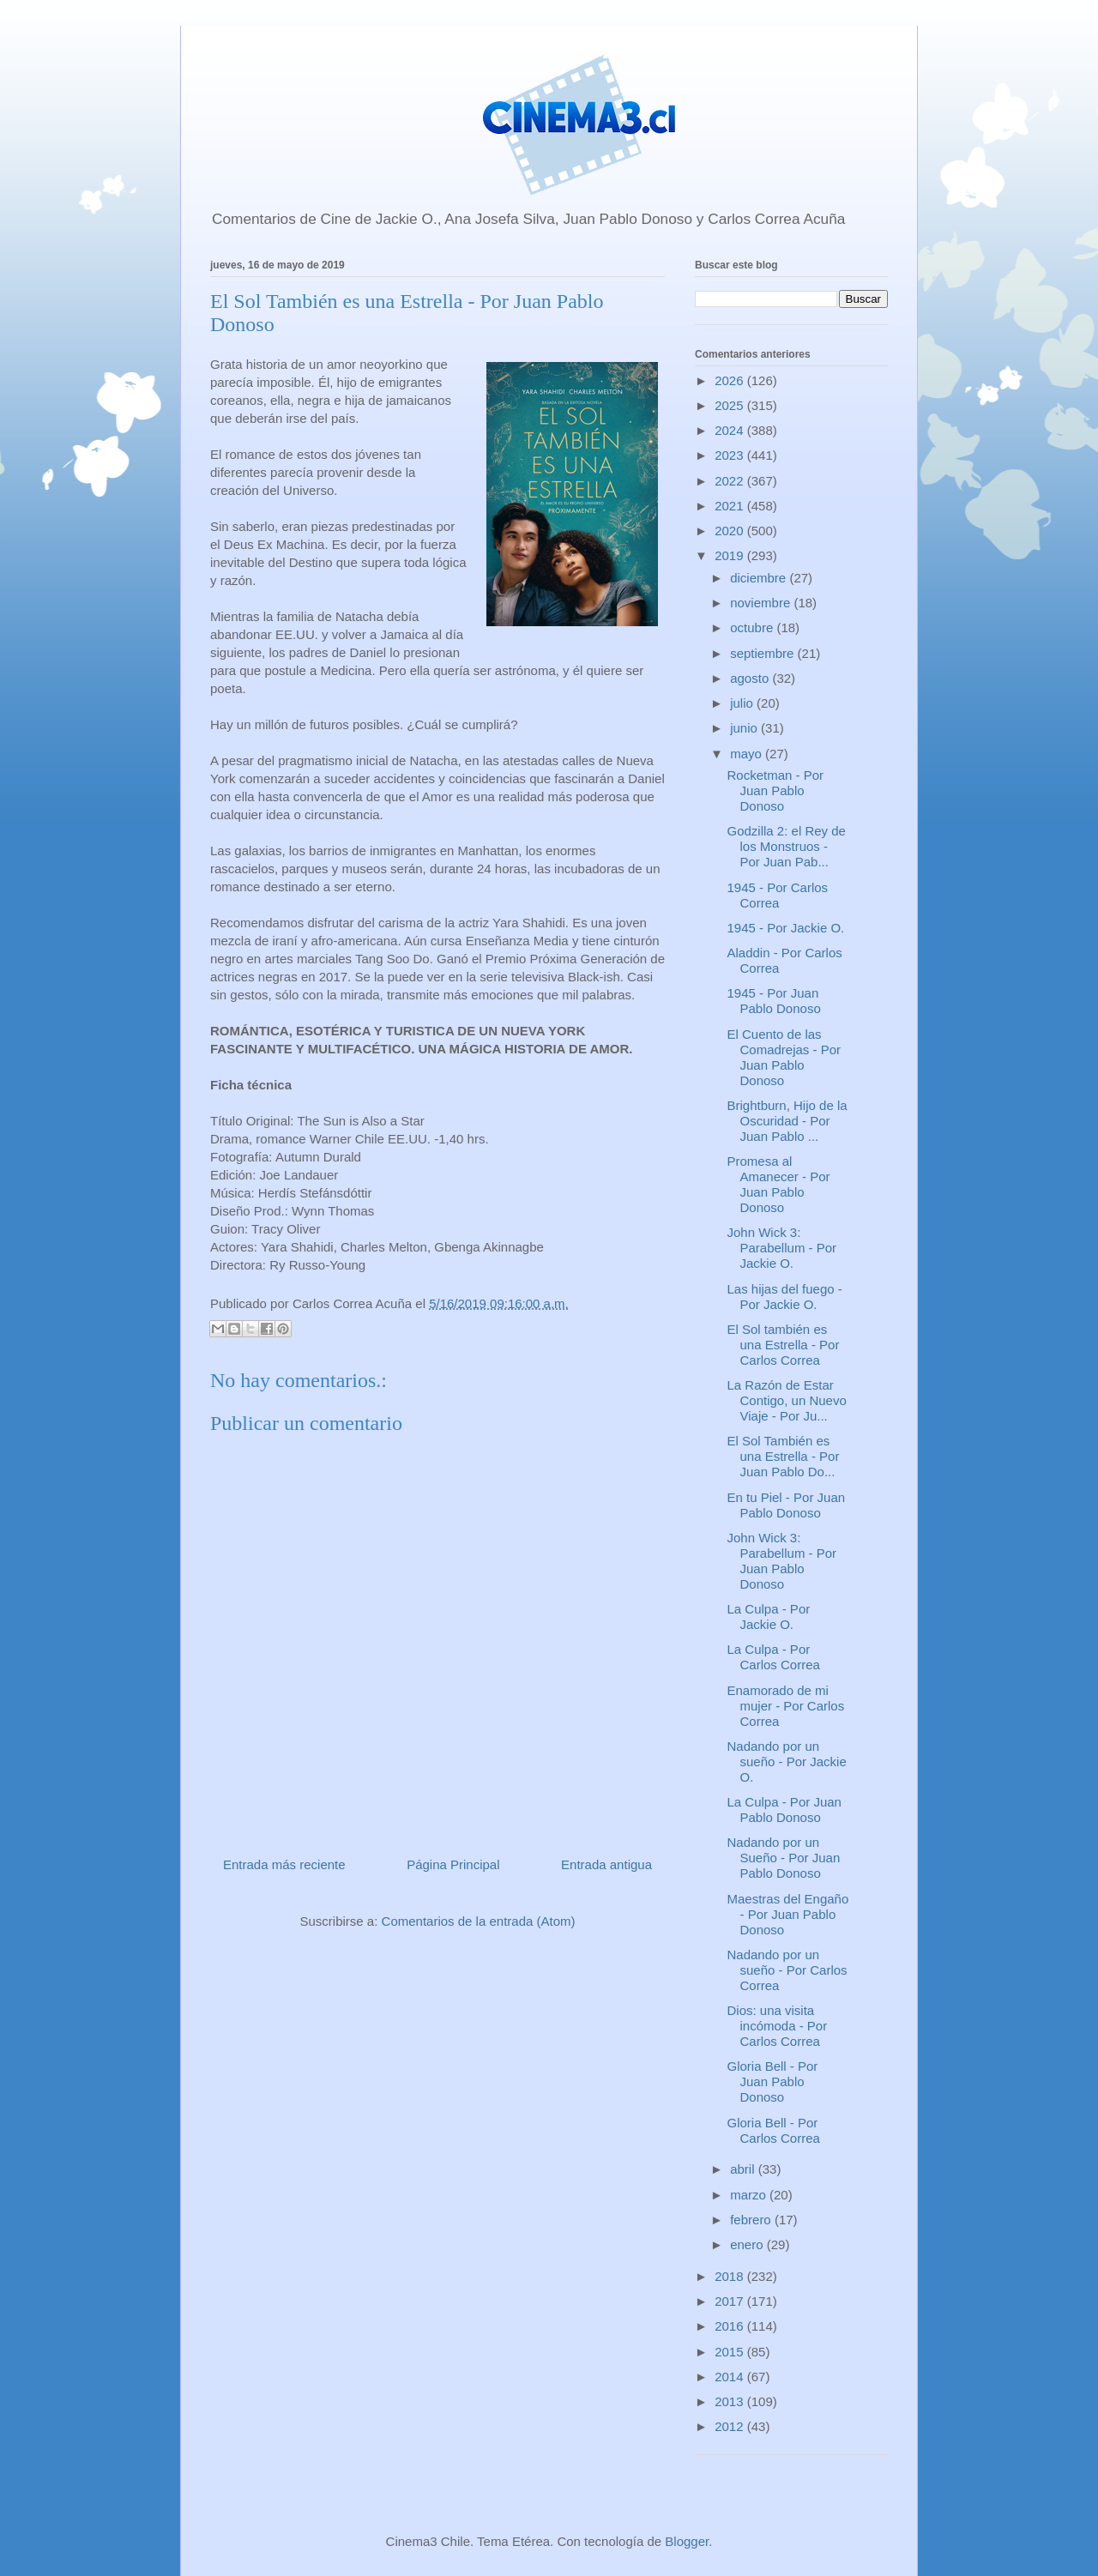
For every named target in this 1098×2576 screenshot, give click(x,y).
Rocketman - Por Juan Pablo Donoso (775, 790)
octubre (753, 627)
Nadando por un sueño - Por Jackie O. (787, 1761)
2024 (731, 430)
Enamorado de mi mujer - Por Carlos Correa (786, 1705)
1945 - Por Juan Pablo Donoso (774, 1001)
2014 (731, 2376)
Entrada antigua (606, 1864)
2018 (731, 2276)
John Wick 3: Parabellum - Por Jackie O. (782, 1247)
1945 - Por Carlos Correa (778, 895)
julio (743, 703)
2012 (731, 2426)
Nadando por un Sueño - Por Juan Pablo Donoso (784, 1857)
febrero (752, 2219)
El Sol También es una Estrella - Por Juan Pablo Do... (783, 1456)
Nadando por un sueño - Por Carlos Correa (787, 1970)
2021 (731, 505)
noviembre (761, 602)
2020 (731, 530)
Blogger (687, 2541)
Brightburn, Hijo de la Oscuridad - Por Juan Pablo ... (787, 1120)
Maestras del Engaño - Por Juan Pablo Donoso (788, 1914)
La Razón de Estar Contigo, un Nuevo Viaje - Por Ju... (787, 1400)
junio (745, 728)
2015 (731, 2351)
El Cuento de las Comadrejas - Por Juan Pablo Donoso (784, 1057)
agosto (751, 678)
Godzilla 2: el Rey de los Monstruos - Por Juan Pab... (786, 846)
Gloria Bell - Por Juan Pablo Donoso (772, 2081)
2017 (731, 2301)
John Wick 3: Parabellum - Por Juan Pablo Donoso (782, 1560)
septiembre (763, 653)
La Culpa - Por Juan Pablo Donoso (784, 1810)
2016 (731, 2326)
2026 (731, 380)
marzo (749, 2194)
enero (748, 2244)
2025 (731, 405)
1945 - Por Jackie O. (786, 927)
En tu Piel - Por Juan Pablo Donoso (786, 1505)
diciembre (759, 577)
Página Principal (453, 1864)
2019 (731, 555)
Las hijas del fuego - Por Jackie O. (784, 1297)
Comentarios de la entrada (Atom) (479, 1921)
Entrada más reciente (284, 1864)
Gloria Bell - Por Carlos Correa (773, 2130)
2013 (731, 2401)
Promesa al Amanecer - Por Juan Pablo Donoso (778, 1184)
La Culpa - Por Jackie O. (769, 1617)
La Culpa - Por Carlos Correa (773, 1657)
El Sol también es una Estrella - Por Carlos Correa (783, 1344)
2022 (731, 481)
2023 (731, 455)
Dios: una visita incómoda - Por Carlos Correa (777, 2025)
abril (744, 2169)
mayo (747, 753)
